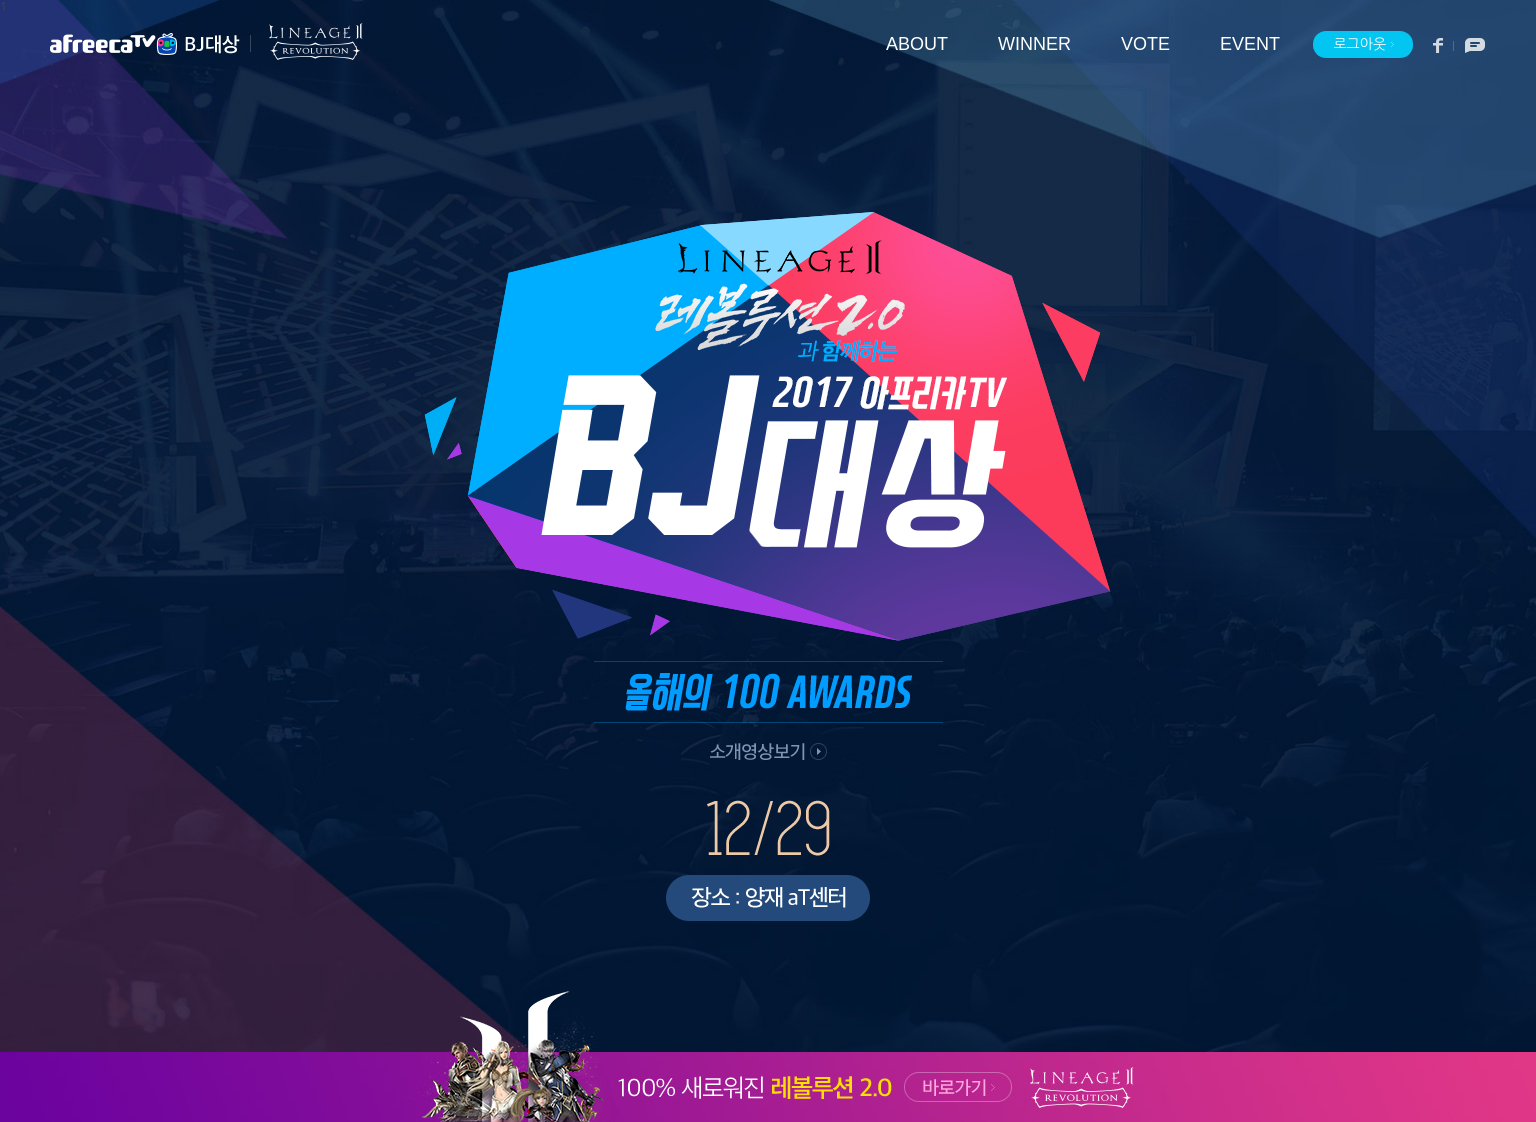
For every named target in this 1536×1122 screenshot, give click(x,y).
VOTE (1145, 44)
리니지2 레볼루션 (306, 41)
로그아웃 (1364, 45)
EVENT (1250, 44)
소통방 (1469, 45)
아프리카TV (115, 44)
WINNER (1034, 44)
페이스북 (1438, 45)
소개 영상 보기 (765, 754)
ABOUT (917, 44)
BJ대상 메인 (212, 44)
